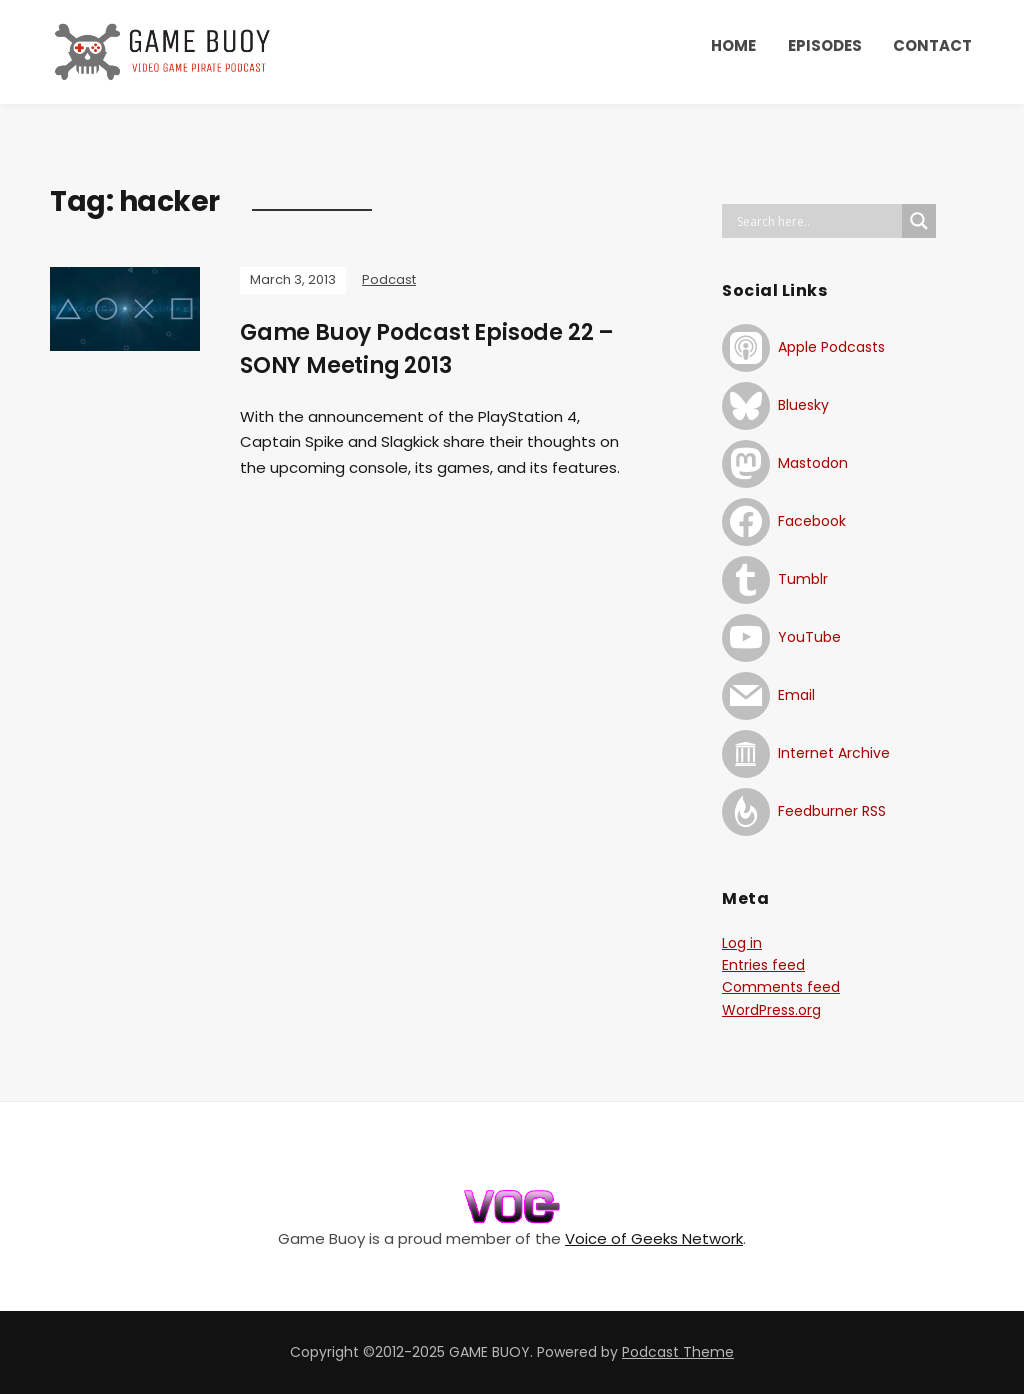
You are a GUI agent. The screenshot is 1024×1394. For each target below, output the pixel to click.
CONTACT (932, 45)
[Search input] (817, 221)
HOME (733, 45)
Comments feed (781, 987)
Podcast (389, 279)
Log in (742, 943)
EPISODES (825, 45)
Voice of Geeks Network (654, 1238)
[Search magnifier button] (919, 221)
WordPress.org (771, 1010)
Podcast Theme (678, 1352)
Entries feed (763, 965)
